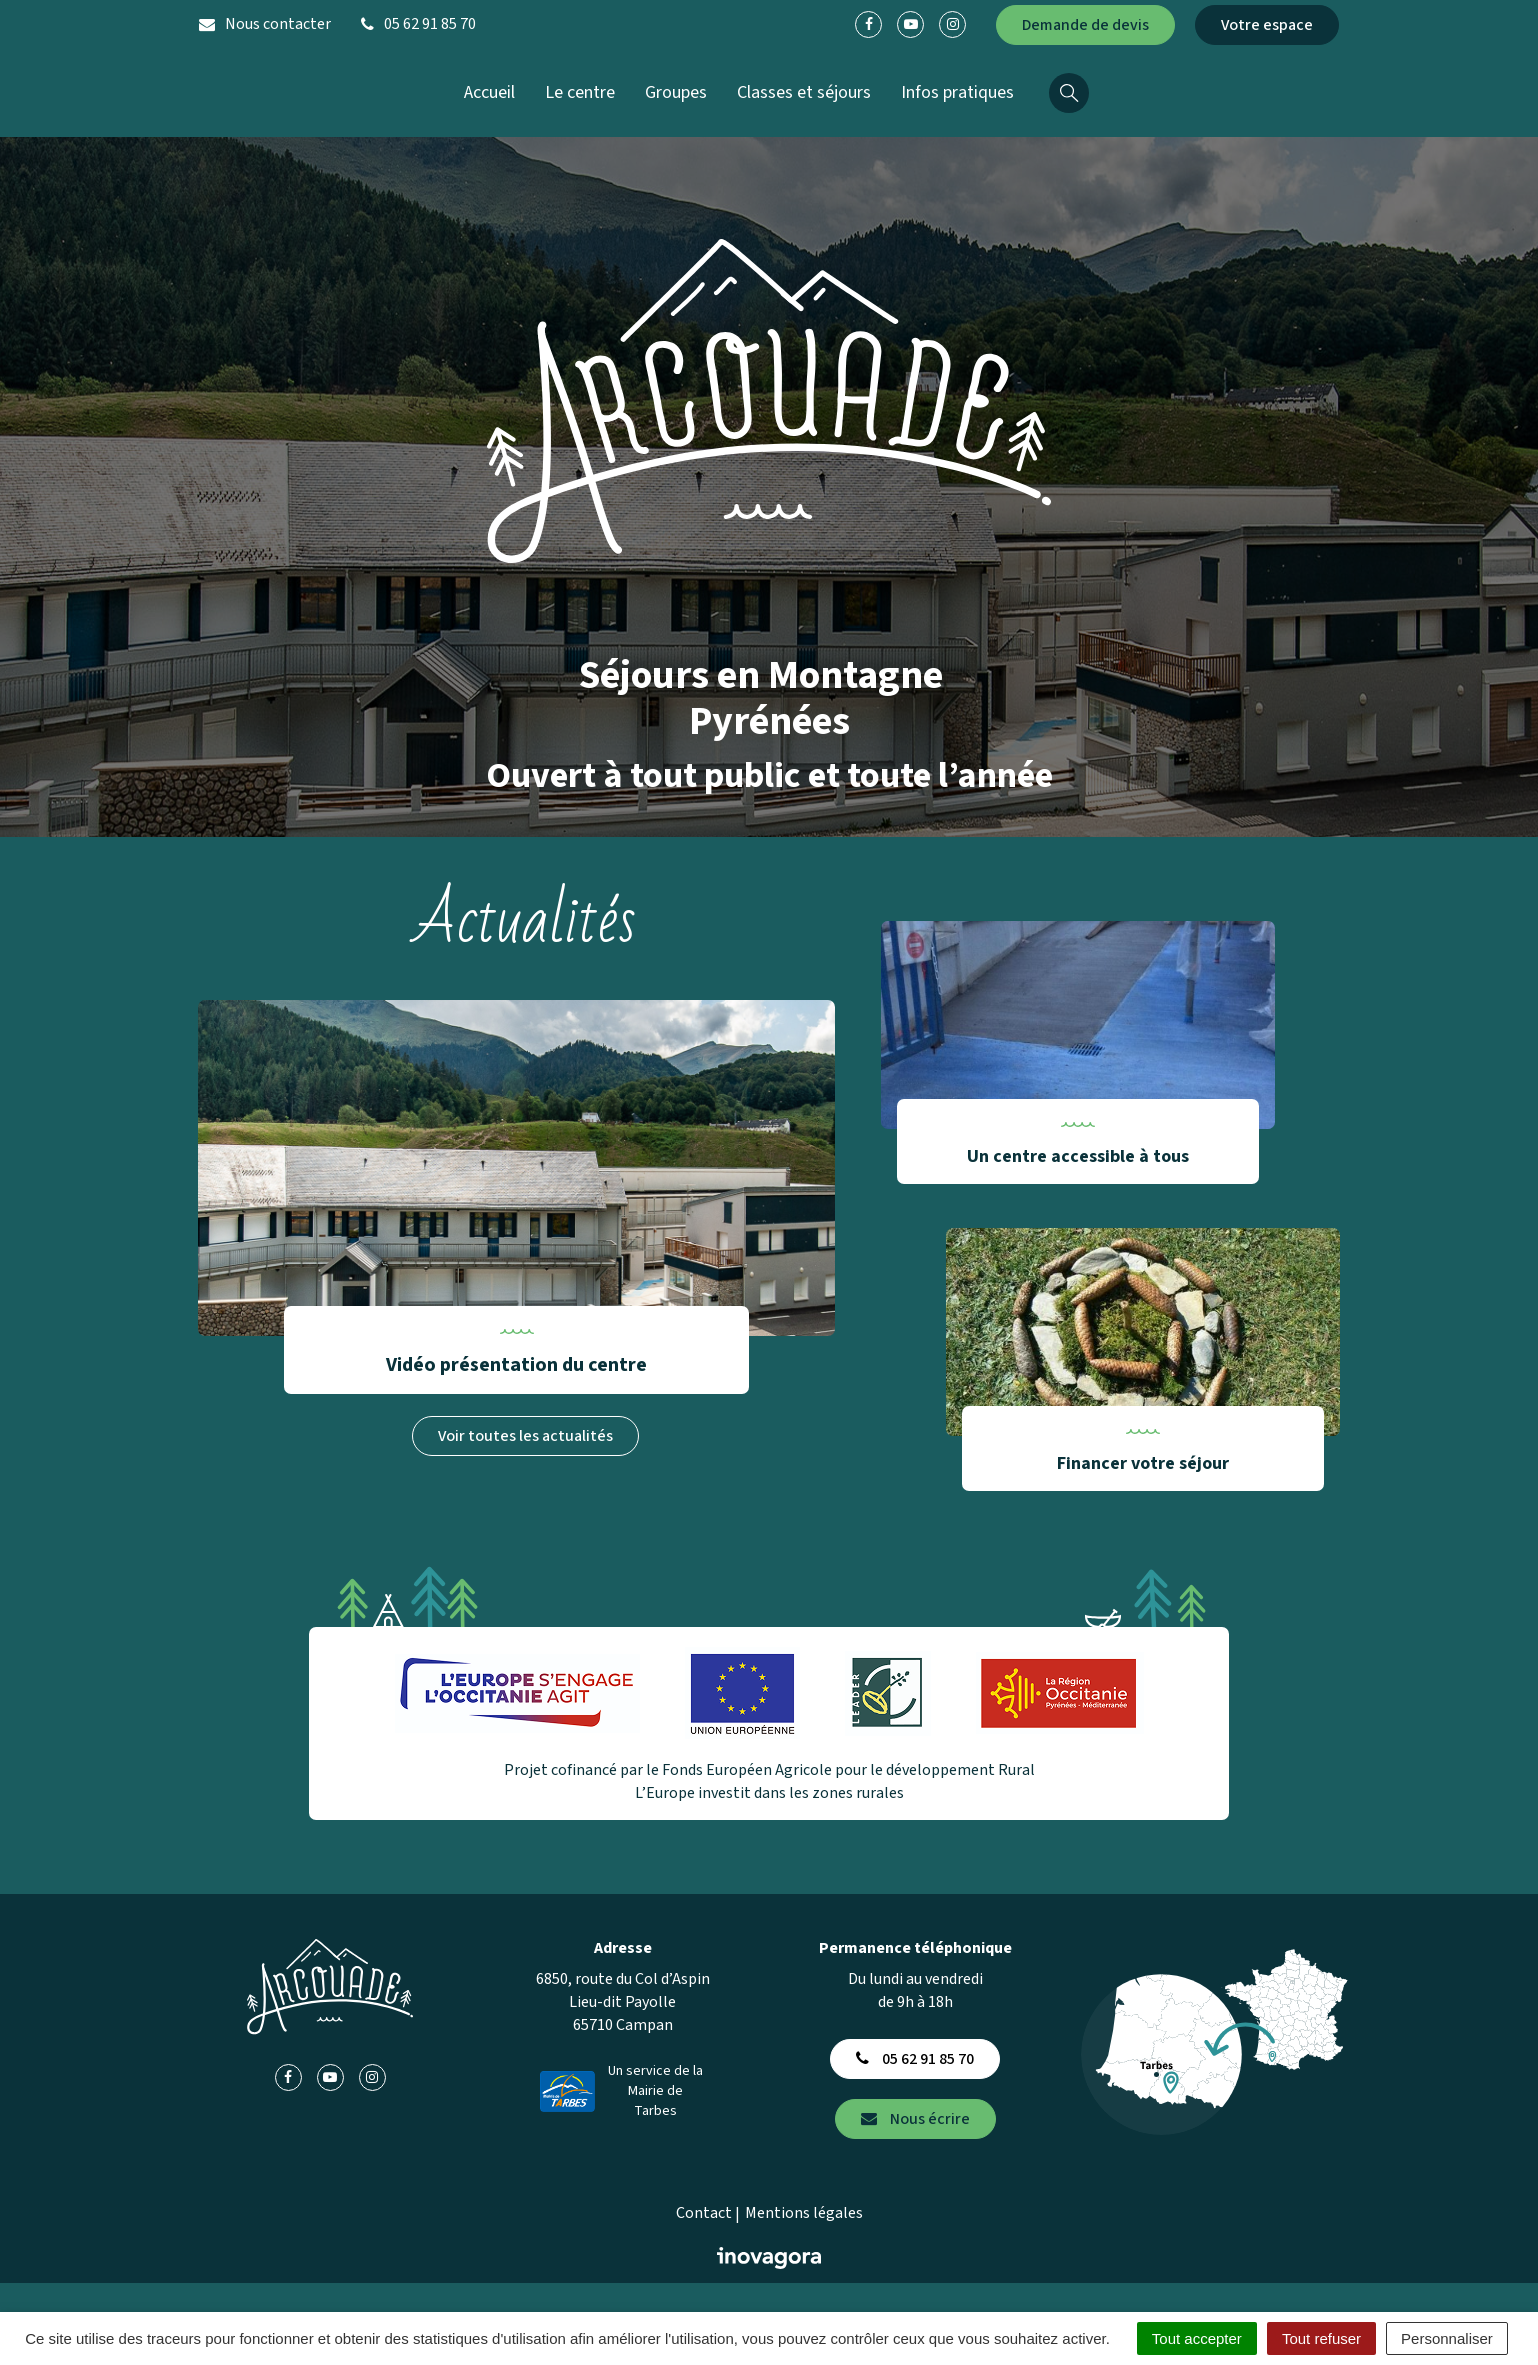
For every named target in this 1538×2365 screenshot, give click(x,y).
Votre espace (1267, 25)
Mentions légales (804, 2213)
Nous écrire (915, 2119)
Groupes (676, 92)
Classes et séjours (804, 92)
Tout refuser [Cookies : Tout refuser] (1321, 2338)
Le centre (580, 92)
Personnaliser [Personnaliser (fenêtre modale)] (1447, 2338)
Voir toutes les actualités (525, 1436)
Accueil (489, 92)
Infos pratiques (957, 92)
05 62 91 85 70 (915, 2059)
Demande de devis (1085, 25)
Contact (704, 2213)
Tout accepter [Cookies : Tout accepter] (1197, 2338)
